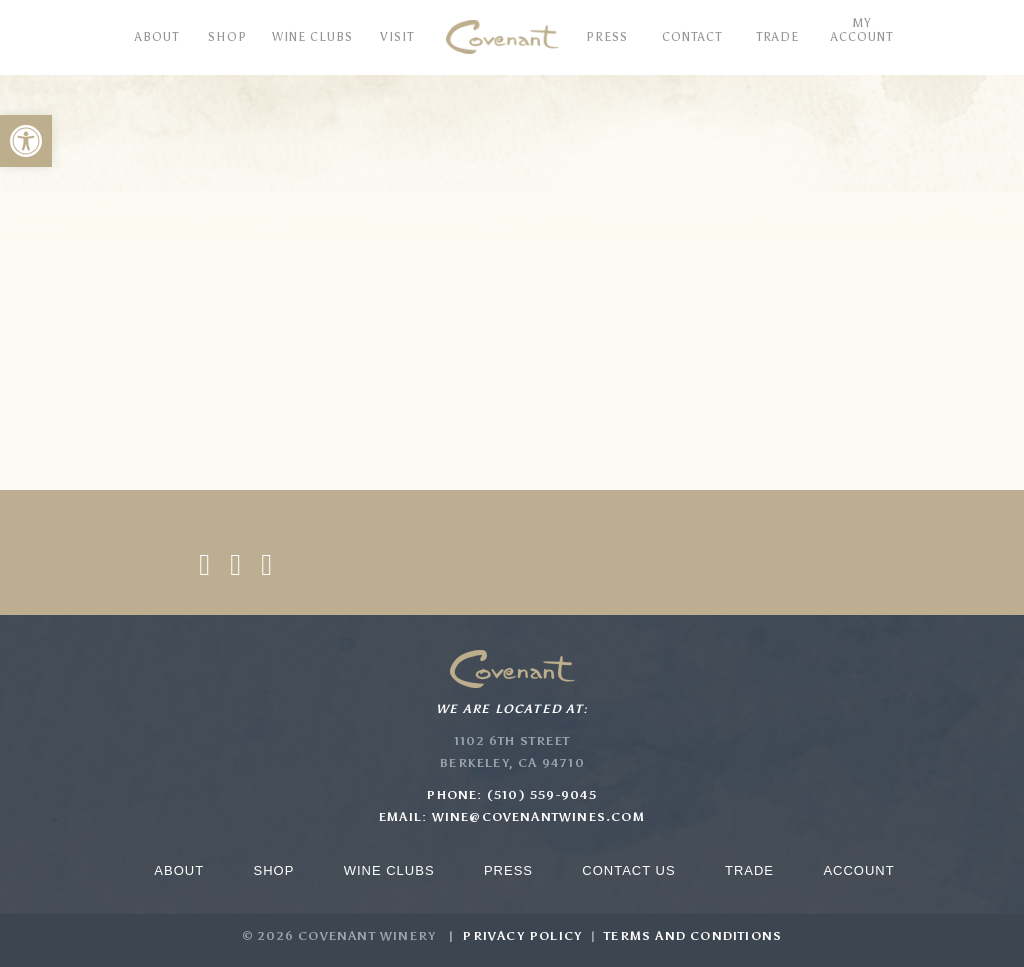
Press (508, 870)
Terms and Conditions (693, 936)
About (179, 870)
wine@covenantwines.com (538, 817)
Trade (749, 870)
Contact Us (628, 870)
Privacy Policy (522, 936)
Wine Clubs (389, 870)
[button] (26, 141)
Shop (273, 870)
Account (858, 870)
